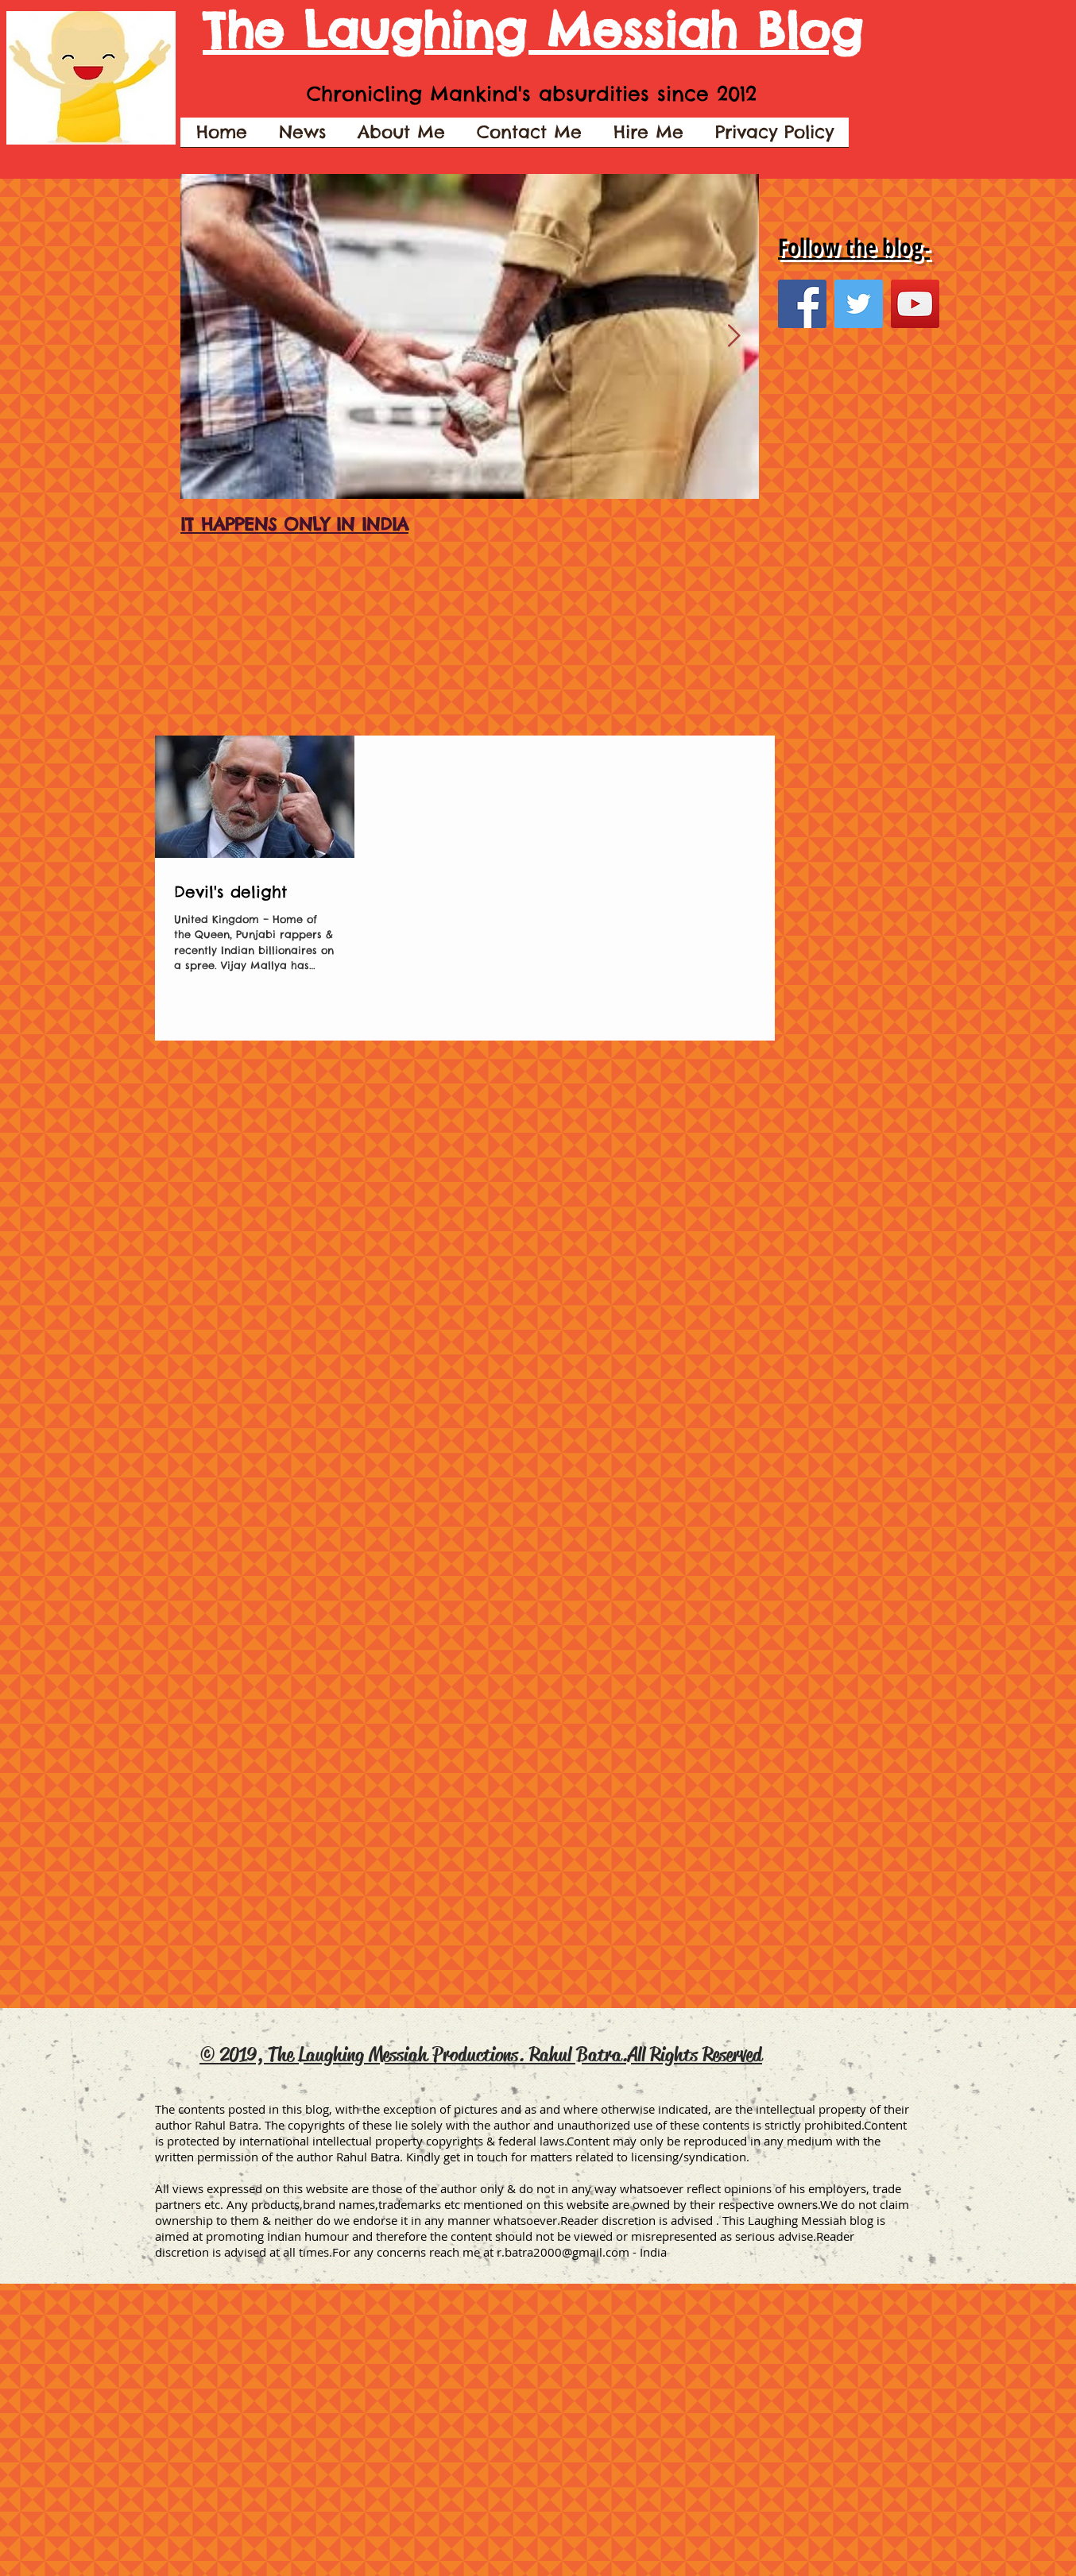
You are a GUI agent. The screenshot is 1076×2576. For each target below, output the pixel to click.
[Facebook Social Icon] (802, 304)
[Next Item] (733, 336)
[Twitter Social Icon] (858, 304)
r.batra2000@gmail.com (563, 2252)
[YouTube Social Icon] (915, 304)
